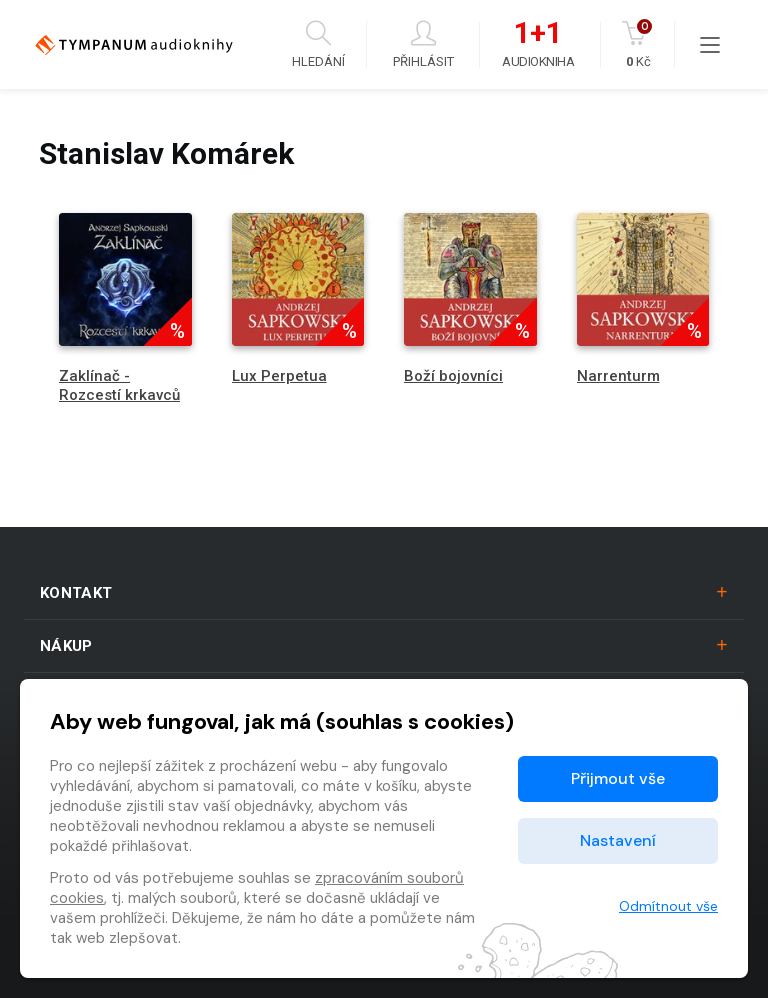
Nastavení (618, 840)
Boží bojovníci (453, 376)
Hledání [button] (318, 44)
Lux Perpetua (279, 376)
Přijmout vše (618, 778)
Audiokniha (538, 45)
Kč (638, 44)
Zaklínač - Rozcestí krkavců (119, 385)
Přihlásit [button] (423, 44)
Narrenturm (618, 376)
